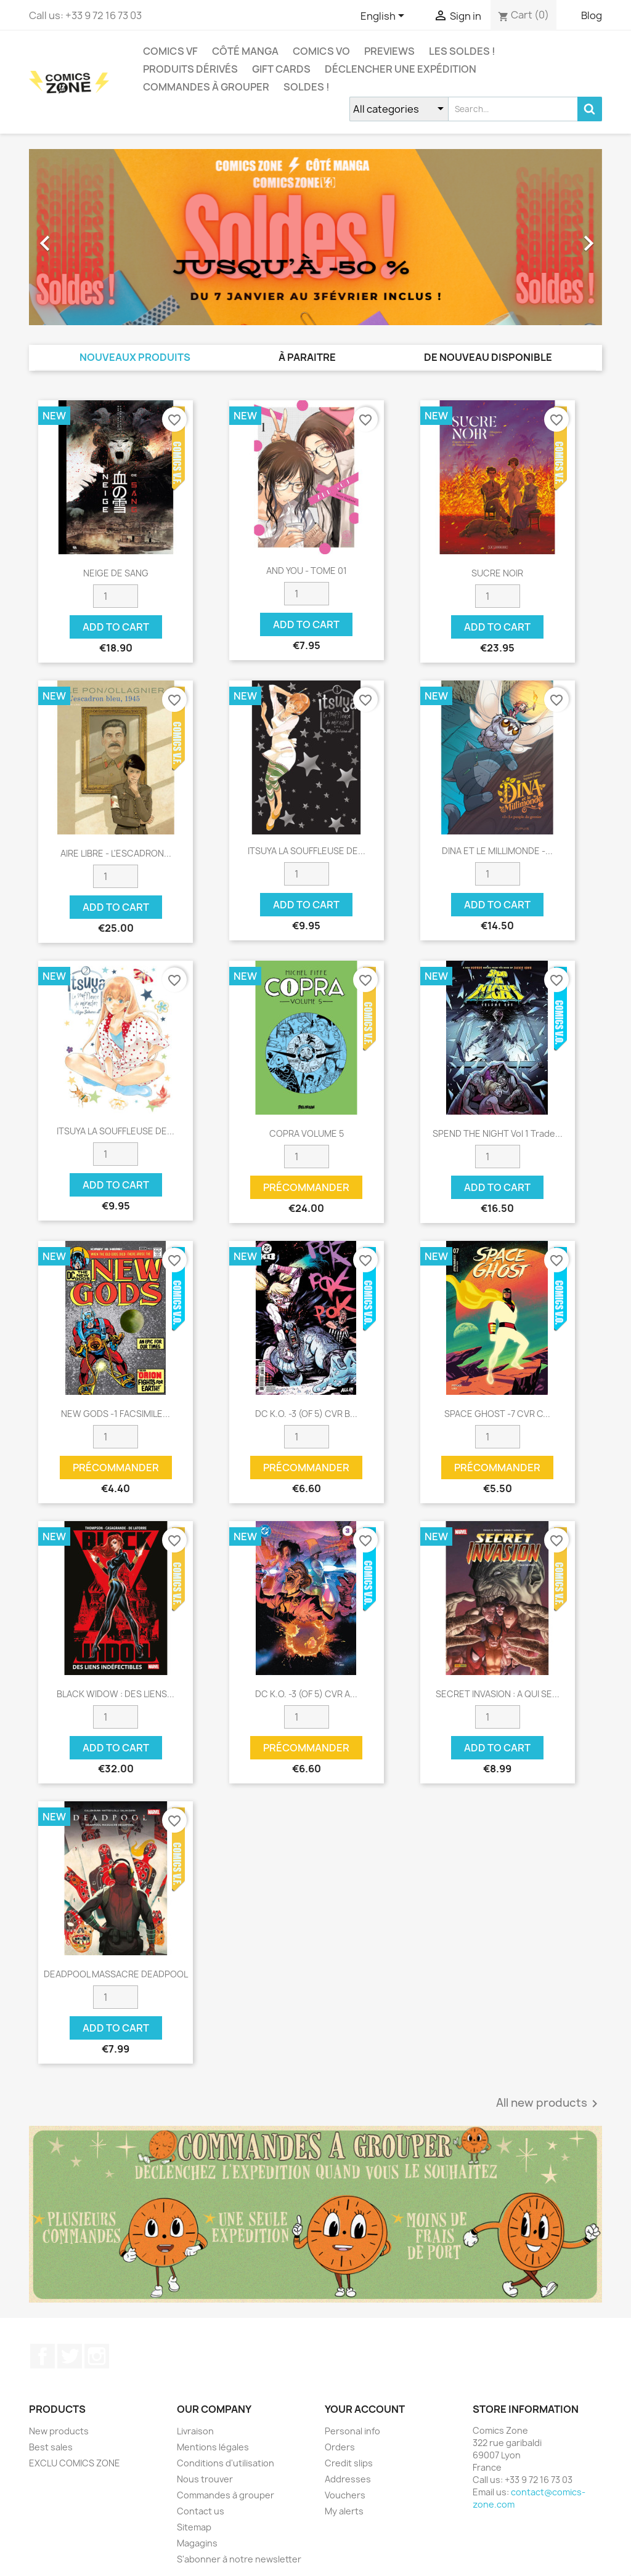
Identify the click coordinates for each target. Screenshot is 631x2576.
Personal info (352, 2431)
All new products (549, 2103)
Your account (365, 2409)
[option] (315, 237)
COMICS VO (321, 51)
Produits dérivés (190, 69)
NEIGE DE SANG (116, 573)
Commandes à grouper (206, 87)
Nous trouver (205, 2479)
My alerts (344, 2511)
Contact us (200, 2511)
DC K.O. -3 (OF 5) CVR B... (306, 1413)
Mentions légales (213, 2447)
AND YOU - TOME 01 (306, 570)
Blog (591, 15)
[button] (72, 237)
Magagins (197, 2543)
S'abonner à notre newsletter (239, 2559)
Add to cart (116, 627)
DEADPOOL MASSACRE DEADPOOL (116, 1974)
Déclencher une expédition (400, 69)
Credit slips (349, 2463)
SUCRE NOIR (497, 573)
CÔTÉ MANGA (245, 51)
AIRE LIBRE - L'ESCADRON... (115, 853)
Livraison (195, 2431)
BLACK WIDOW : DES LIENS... (115, 1694)
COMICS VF (170, 51)
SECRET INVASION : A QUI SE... (498, 1694)
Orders (340, 2447)
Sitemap (194, 2527)
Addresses (348, 2479)
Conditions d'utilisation (225, 2463)
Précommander (306, 1187)
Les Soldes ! (462, 51)
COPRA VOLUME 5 (306, 1133)
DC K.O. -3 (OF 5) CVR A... (306, 1694)
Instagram (96, 2356)
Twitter (69, 2356)
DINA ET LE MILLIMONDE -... (497, 851)
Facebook (42, 2356)
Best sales (51, 2447)
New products (59, 2431)
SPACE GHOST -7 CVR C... (497, 1413)
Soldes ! (306, 87)
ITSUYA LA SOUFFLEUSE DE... (306, 851)
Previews (389, 51)
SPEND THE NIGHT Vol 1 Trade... (498, 1133)
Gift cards (281, 69)
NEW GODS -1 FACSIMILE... (115, 1413)
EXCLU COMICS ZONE (74, 2463)
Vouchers (345, 2495)
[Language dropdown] (384, 16)
